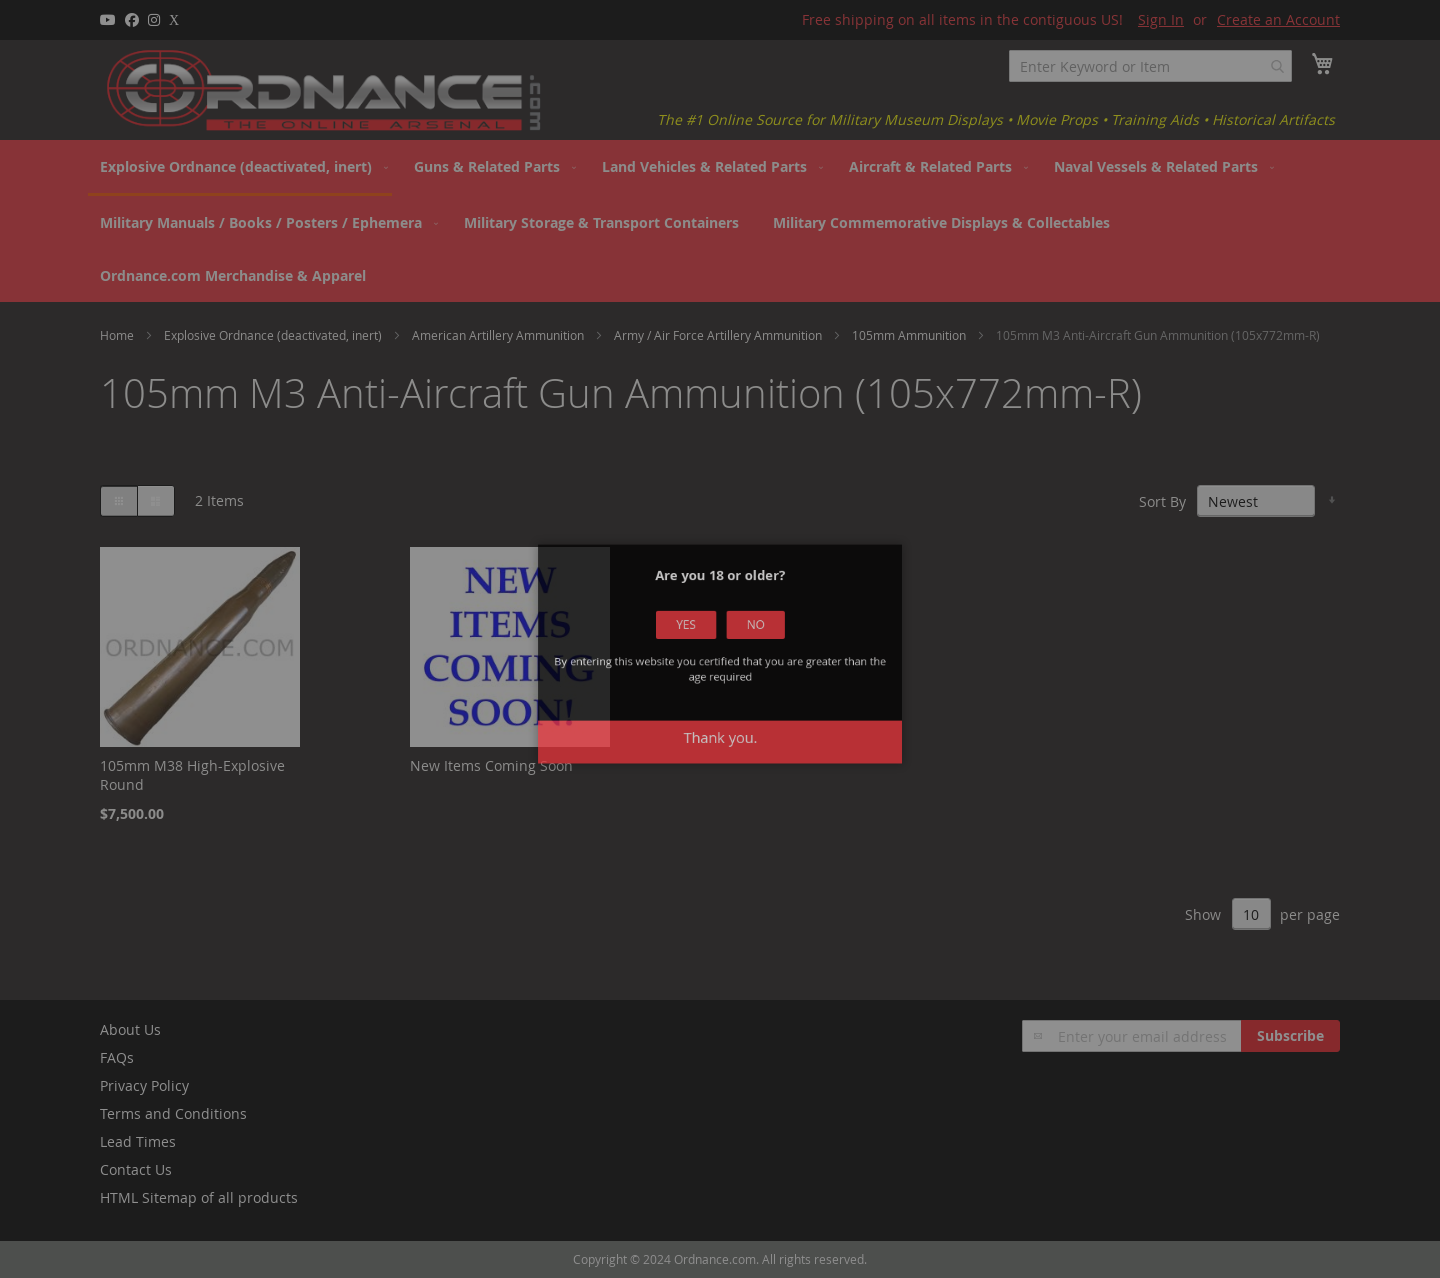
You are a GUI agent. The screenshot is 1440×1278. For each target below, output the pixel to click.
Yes (695, 641)
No (746, 641)
